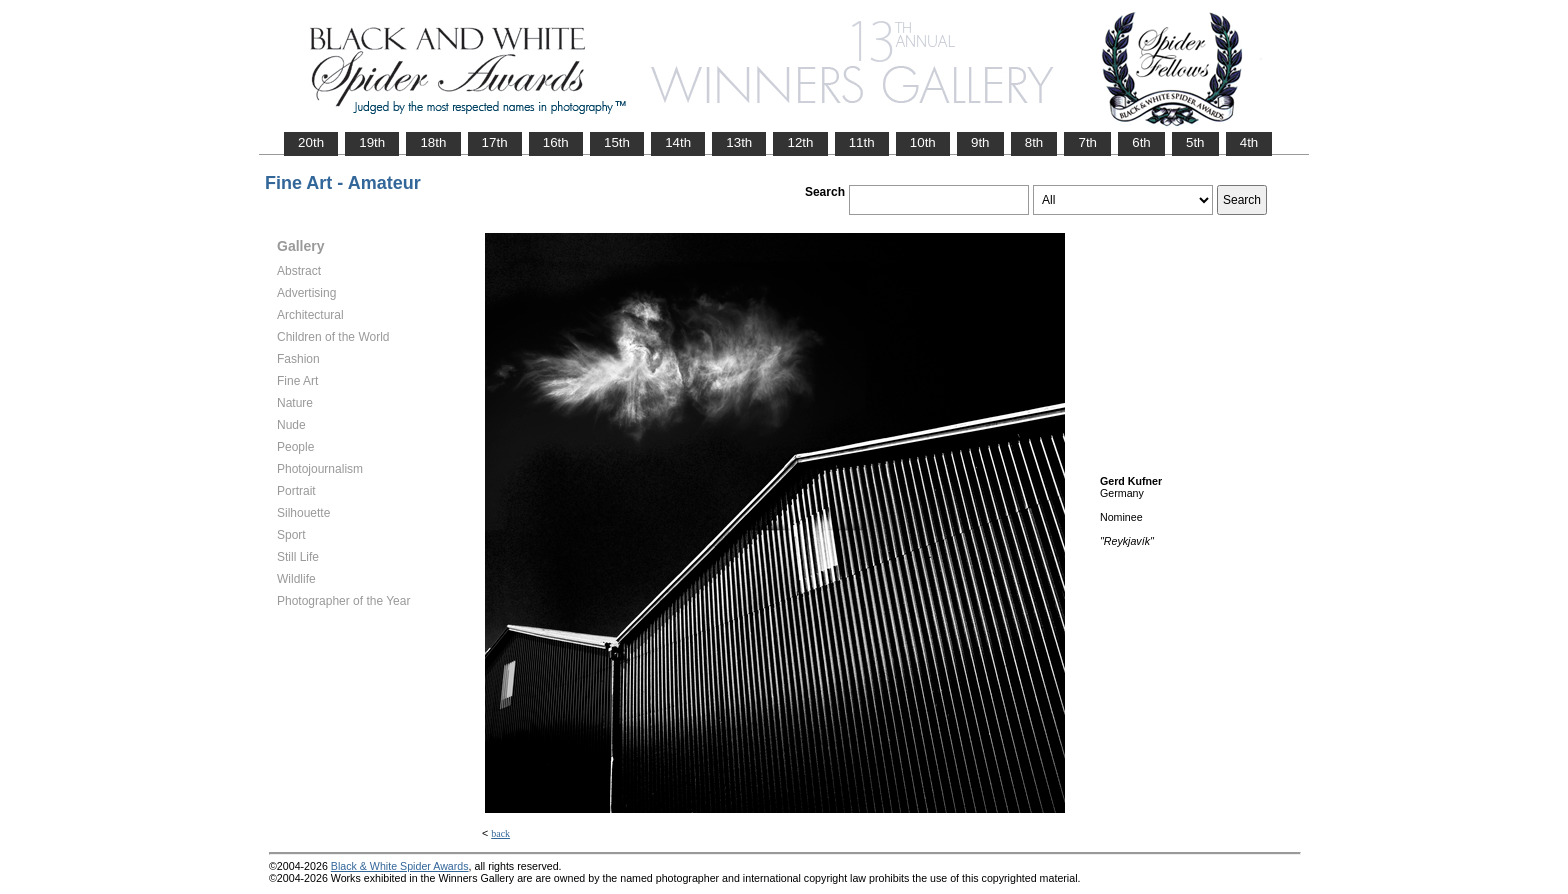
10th (923, 142)
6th (1141, 142)
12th (800, 142)
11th (862, 142)
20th (311, 142)
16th (556, 142)
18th (433, 142)
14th (678, 142)
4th (1249, 142)
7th (1087, 142)
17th (495, 142)
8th (1034, 142)
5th (1195, 142)
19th (372, 142)
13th (739, 142)
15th (617, 142)
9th (980, 142)
